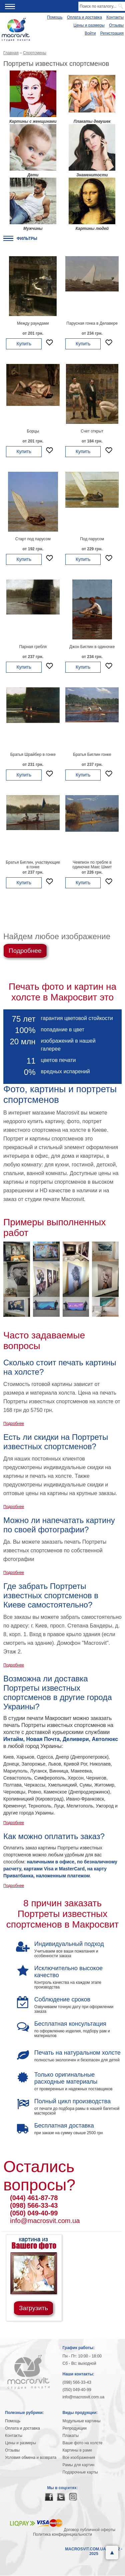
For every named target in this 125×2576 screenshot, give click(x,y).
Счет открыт (92, 431)
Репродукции (75, 2428)
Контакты (115, 17)
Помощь (54, 17)
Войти (90, 33)
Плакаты (71, 2435)
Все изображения (79, 2457)
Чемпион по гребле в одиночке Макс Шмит (92, 864)
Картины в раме (77, 2450)
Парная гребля (33, 646)
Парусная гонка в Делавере (92, 323)
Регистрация (112, 33)
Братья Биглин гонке (92, 754)
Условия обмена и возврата (30, 2457)
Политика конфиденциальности (62, 2534)
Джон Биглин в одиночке (92, 646)
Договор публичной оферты (89, 2529)
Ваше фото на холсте (83, 2443)
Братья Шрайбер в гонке (33, 754)
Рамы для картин (79, 2465)
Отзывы (116, 25)
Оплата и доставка (84, 17)
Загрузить (33, 2308)
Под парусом (92, 539)
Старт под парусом (33, 539)
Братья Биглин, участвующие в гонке (33, 864)
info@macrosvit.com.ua (45, 2220)
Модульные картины (82, 2421)
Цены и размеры (89, 25)
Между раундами (33, 323)
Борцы (33, 431)
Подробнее (25, 950)
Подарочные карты (80, 2472)
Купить (23, 343)
